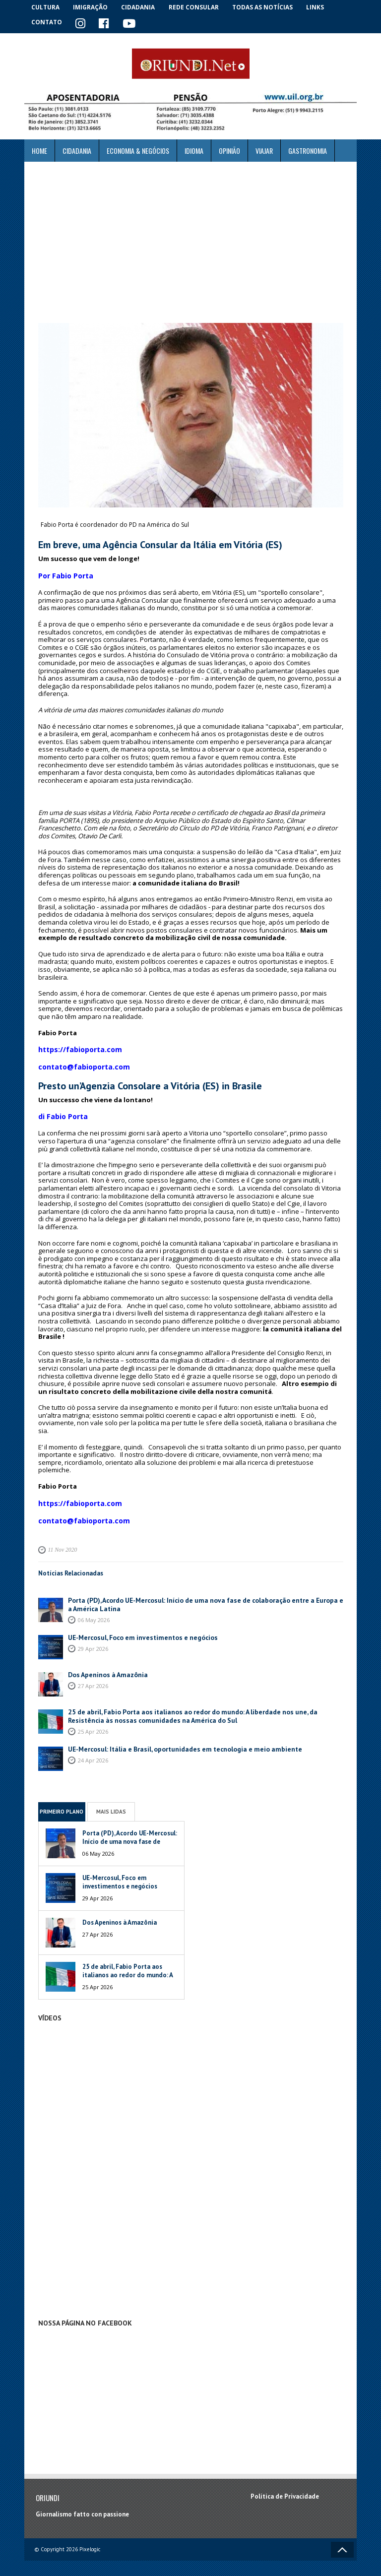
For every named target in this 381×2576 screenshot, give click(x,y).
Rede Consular (198, 7)
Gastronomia (307, 149)
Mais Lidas (111, 1802)
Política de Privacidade (285, 2487)
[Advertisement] (190, 241)
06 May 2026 (94, 1609)
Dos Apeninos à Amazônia (105, 1665)
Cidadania (142, 7)
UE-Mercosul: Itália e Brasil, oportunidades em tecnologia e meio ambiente (177, 1739)
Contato (46, 22)
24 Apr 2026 (93, 1750)
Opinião (229, 149)
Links (320, 7)
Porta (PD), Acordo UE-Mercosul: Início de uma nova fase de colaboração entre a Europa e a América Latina (201, 1594)
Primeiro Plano (61, 1802)
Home (39, 149)
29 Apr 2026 (93, 1638)
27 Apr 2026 (93, 1676)
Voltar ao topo (342, 2540)
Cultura (46, 7)
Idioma (194, 149)
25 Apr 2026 (93, 1721)
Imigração (93, 7)
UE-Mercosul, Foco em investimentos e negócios (138, 1628)
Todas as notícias (267, 7)
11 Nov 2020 (61, 1541)
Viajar (264, 149)
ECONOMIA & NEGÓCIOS (138, 149)
